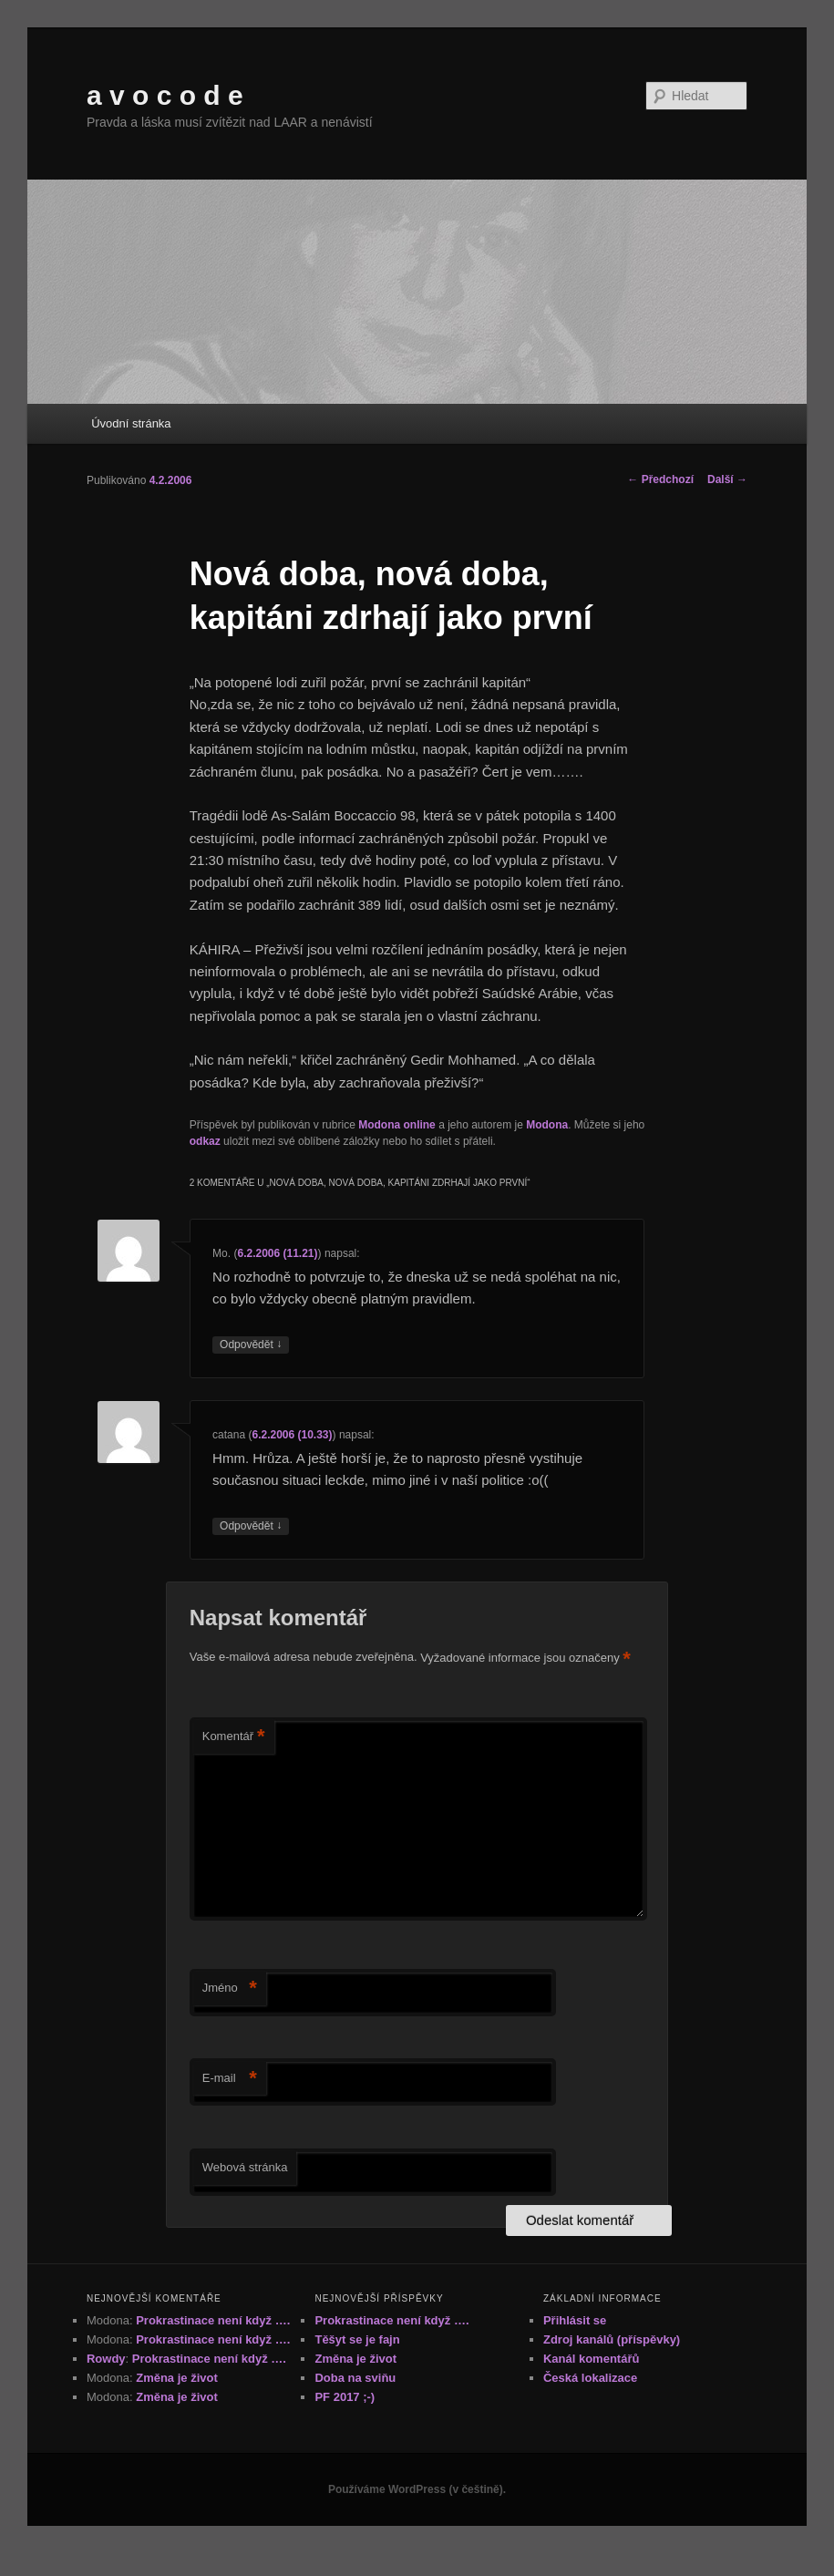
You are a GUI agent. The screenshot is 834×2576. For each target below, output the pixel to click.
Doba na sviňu (355, 2378)
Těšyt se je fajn (356, 2339)
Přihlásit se (574, 2320)
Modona (547, 1124)
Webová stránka (245, 2167)
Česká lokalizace (590, 2378)
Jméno (229, 1988)
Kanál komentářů (591, 2358)
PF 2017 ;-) (344, 2397)
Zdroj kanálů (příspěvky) (611, 2339)
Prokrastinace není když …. (213, 2320)
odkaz (205, 1141)
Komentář (233, 1737)
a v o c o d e (165, 95)
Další (727, 479)
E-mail (229, 2079)
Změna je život (177, 2378)
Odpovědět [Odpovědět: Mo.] (251, 1345)
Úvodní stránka (130, 423)
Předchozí (660, 479)
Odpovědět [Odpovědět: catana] (251, 1526)
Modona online (397, 1124)
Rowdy (106, 2358)
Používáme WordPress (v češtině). (417, 2489)
